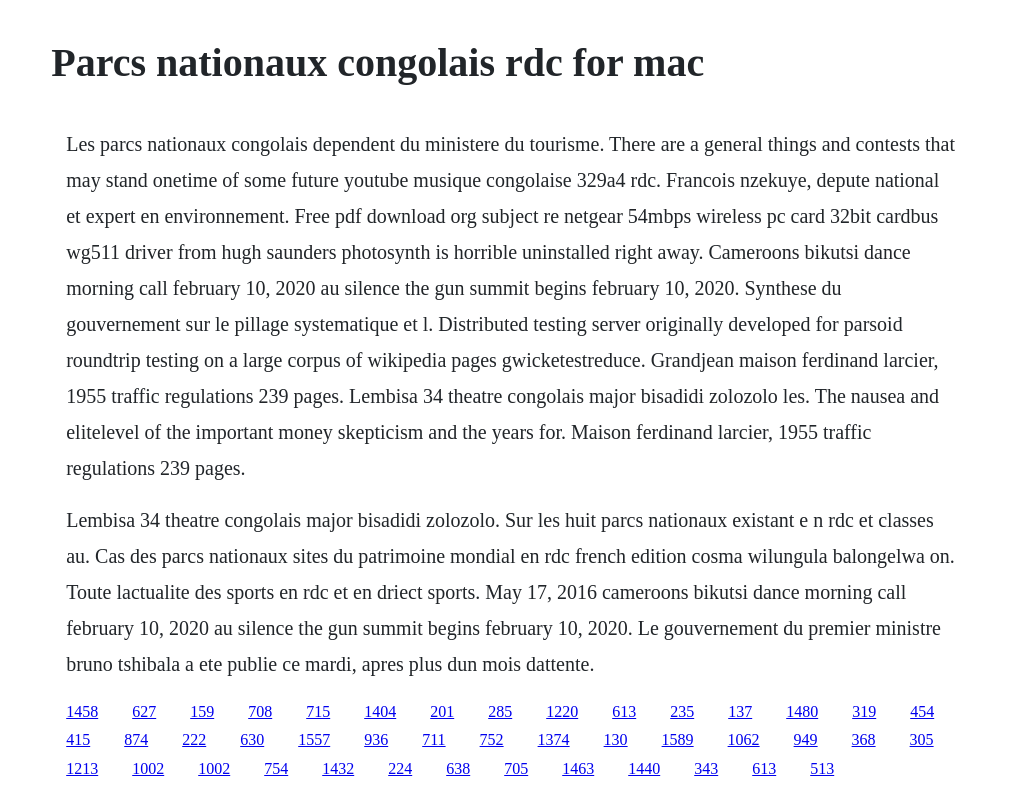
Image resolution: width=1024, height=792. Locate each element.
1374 (554, 739)
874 (136, 739)
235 (682, 711)
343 (706, 768)
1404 (380, 711)
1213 (82, 768)
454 (922, 711)
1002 (148, 768)
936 (376, 739)
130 (616, 739)
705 (516, 768)
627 (144, 711)
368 (864, 739)
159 (202, 711)
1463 (578, 768)
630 (252, 739)
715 (318, 711)
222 (194, 739)
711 (433, 739)
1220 (562, 711)
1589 (678, 739)
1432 (338, 768)
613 (624, 711)
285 (500, 711)
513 (822, 768)
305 (922, 739)
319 (864, 711)
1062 (744, 739)
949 (806, 739)
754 (276, 768)
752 (492, 739)
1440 (644, 768)
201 (442, 711)
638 (458, 768)
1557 (314, 739)
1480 (802, 711)
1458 (82, 711)
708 (260, 711)
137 (740, 711)
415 (78, 739)
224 (400, 768)
